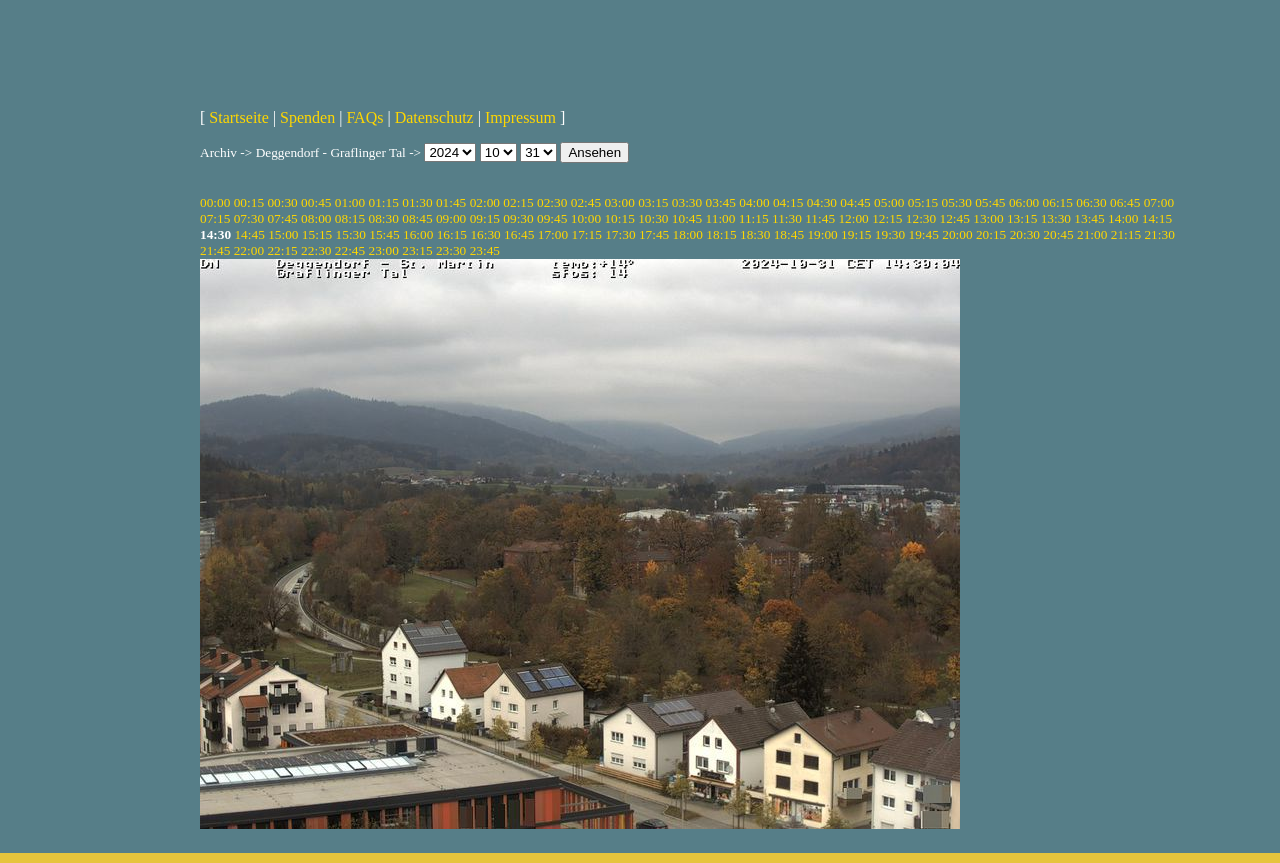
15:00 (283, 234)
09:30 (518, 218)
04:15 (788, 202)
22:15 (282, 250)
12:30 (921, 218)
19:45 (924, 234)
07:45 (282, 218)
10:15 (619, 218)
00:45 (316, 202)
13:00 (988, 218)
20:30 (1025, 234)
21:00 (1092, 234)
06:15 (1058, 202)
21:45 (215, 250)
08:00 (316, 218)
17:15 (586, 234)
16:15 (452, 234)
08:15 (350, 218)
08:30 (384, 218)
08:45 (417, 218)
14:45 (249, 234)
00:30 (282, 202)
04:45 (855, 202)
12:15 (887, 218)
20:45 (1058, 234)
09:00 (451, 218)
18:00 (688, 234)
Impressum (520, 117)
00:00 (215, 202)
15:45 (384, 234)
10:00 (586, 218)
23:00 (384, 250)
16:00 (418, 234)
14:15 (1157, 218)
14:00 (1123, 218)
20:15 (991, 234)
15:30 (351, 234)
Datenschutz (434, 117)
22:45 (350, 250)
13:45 (1089, 218)
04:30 (822, 202)
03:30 (687, 202)
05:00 (889, 202)
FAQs (364, 117)
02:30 (552, 202)
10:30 (653, 218)
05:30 (956, 202)
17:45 (654, 234)
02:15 (518, 202)
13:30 (1056, 218)
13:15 (1022, 218)
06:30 (1091, 202)
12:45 (955, 218)
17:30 (620, 234)
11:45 (820, 218)
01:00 (350, 202)
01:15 (384, 202)
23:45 (485, 250)
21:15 (1126, 234)
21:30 (1159, 234)
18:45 (789, 234)
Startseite (239, 117)
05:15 (923, 202)
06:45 (1125, 202)
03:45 (721, 202)
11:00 (721, 218)
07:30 (249, 218)
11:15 (754, 218)
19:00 (822, 234)
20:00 (957, 234)
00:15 (249, 202)
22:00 (249, 250)
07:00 (1159, 202)
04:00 (754, 202)
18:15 (721, 234)
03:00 (619, 202)
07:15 (215, 218)
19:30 (890, 234)
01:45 (451, 202)
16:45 (519, 234)
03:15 (653, 202)
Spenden (307, 117)
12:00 (853, 218)
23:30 (451, 250)
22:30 (316, 250)
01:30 (417, 202)
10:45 (687, 218)
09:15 (485, 218)
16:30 (485, 234)
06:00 (1024, 202)
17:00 (553, 234)
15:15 (317, 234)
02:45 (586, 202)
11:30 (787, 218)
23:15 (417, 250)
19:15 (856, 234)
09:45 (552, 218)
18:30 (755, 234)
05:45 (990, 202)
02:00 (485, 202)
